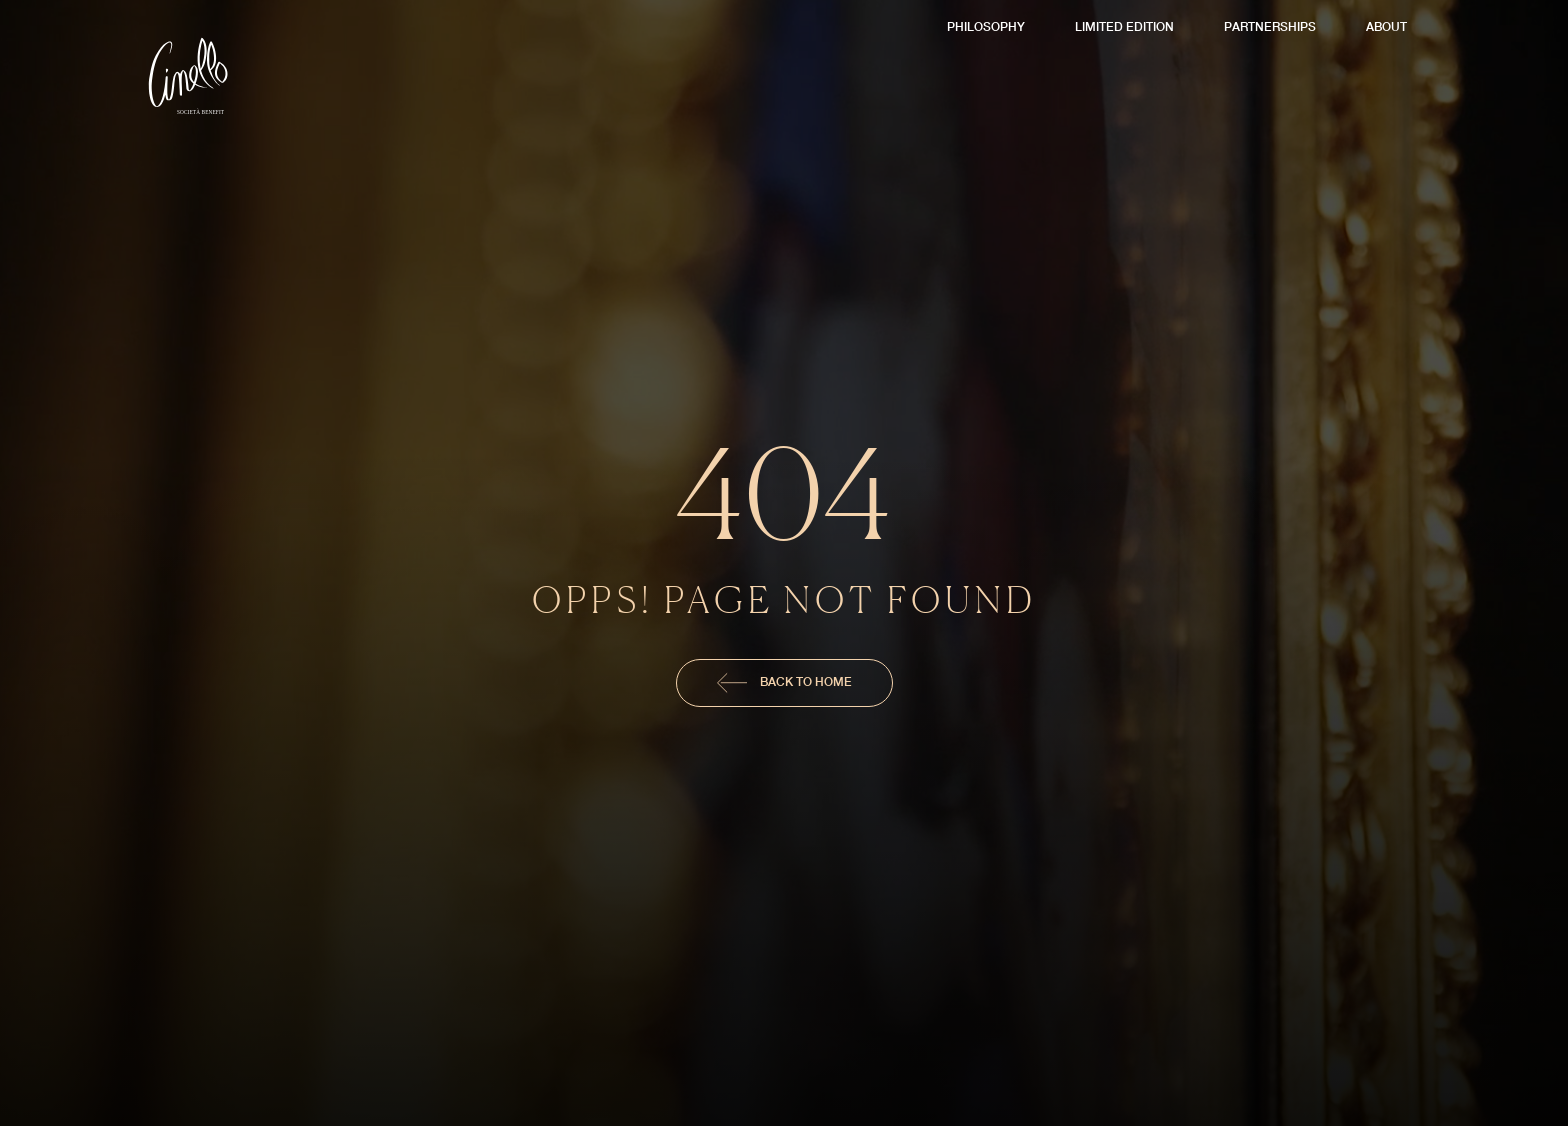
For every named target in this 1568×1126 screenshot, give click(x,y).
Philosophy (986, 26)
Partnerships (1270, 26)
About (1386, 26)
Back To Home (784, 683)
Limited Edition (1124, 26)
